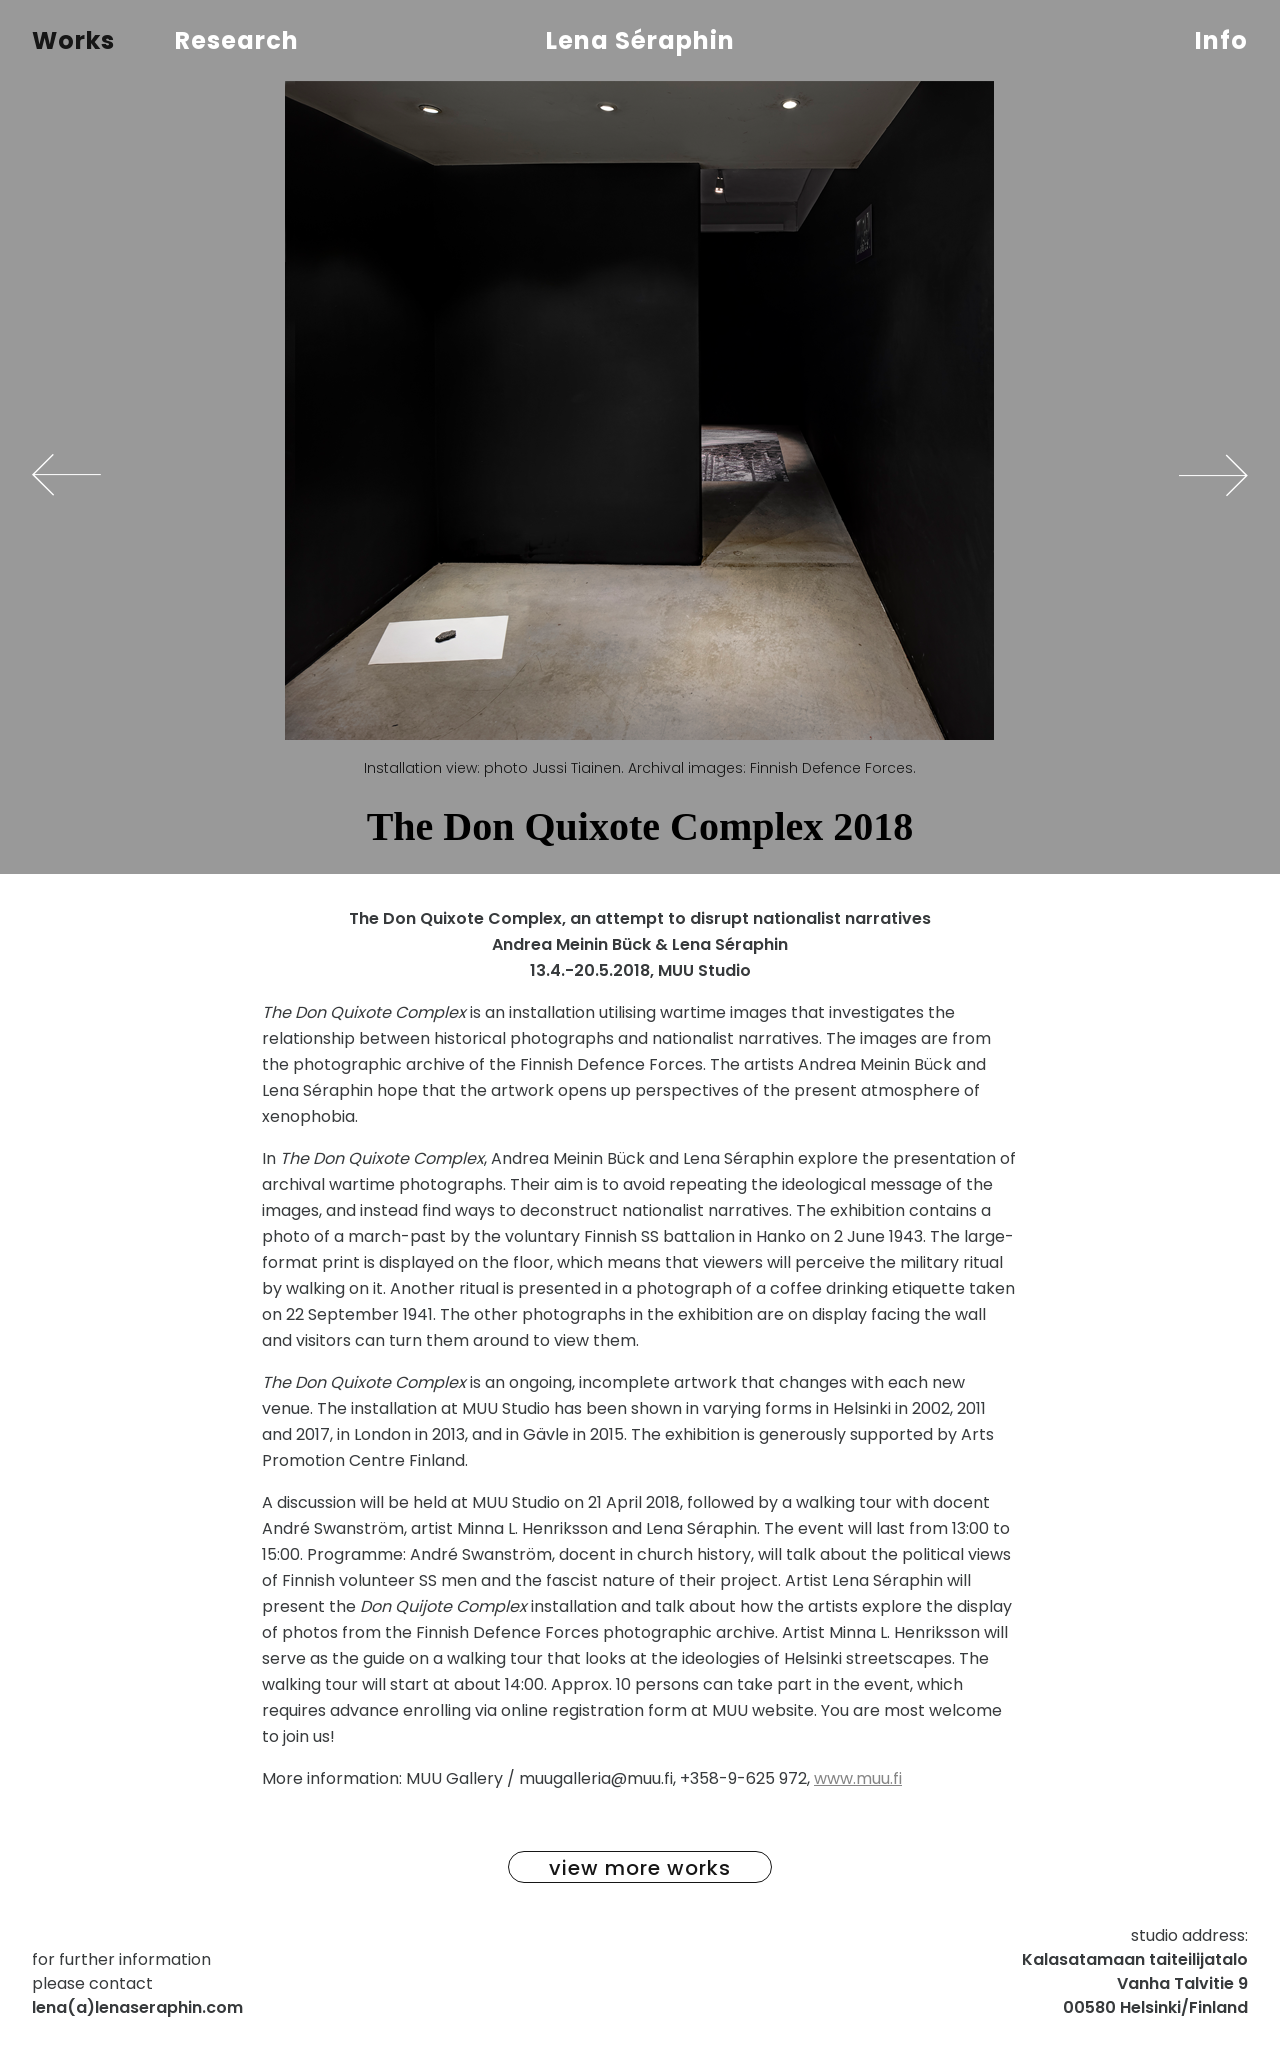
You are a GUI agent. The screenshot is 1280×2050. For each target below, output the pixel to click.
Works (73, 40)
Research (237, 40)
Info (1221, 40)
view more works (640, 1868)
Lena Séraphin (640, 40)
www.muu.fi (858, 1778)
